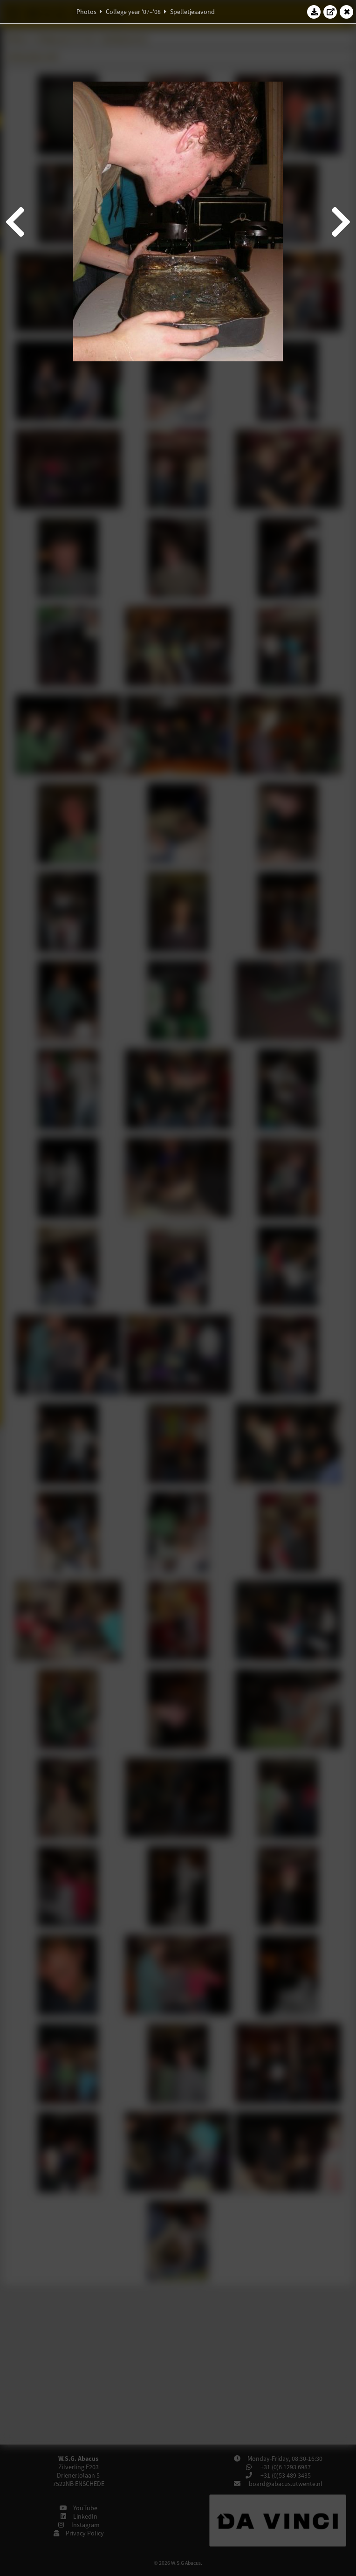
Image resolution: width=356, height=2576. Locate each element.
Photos (86, 11)
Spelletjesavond (192, 11)
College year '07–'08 (133, 11)
